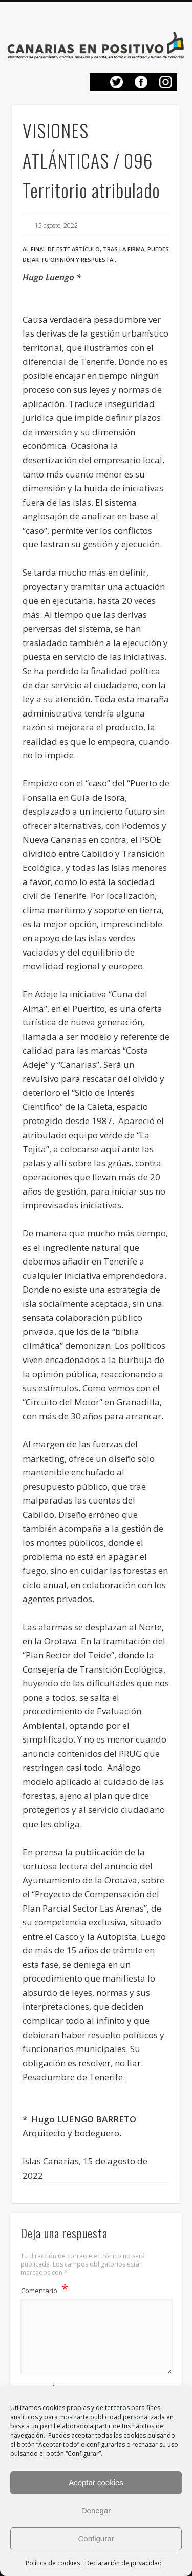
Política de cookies (53, 2563)
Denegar (96, 2510)
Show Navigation (167, 20)
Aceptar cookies (96, 2482)
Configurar (96, 2538)
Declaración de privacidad (123, 2563)
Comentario (44, 2288)
